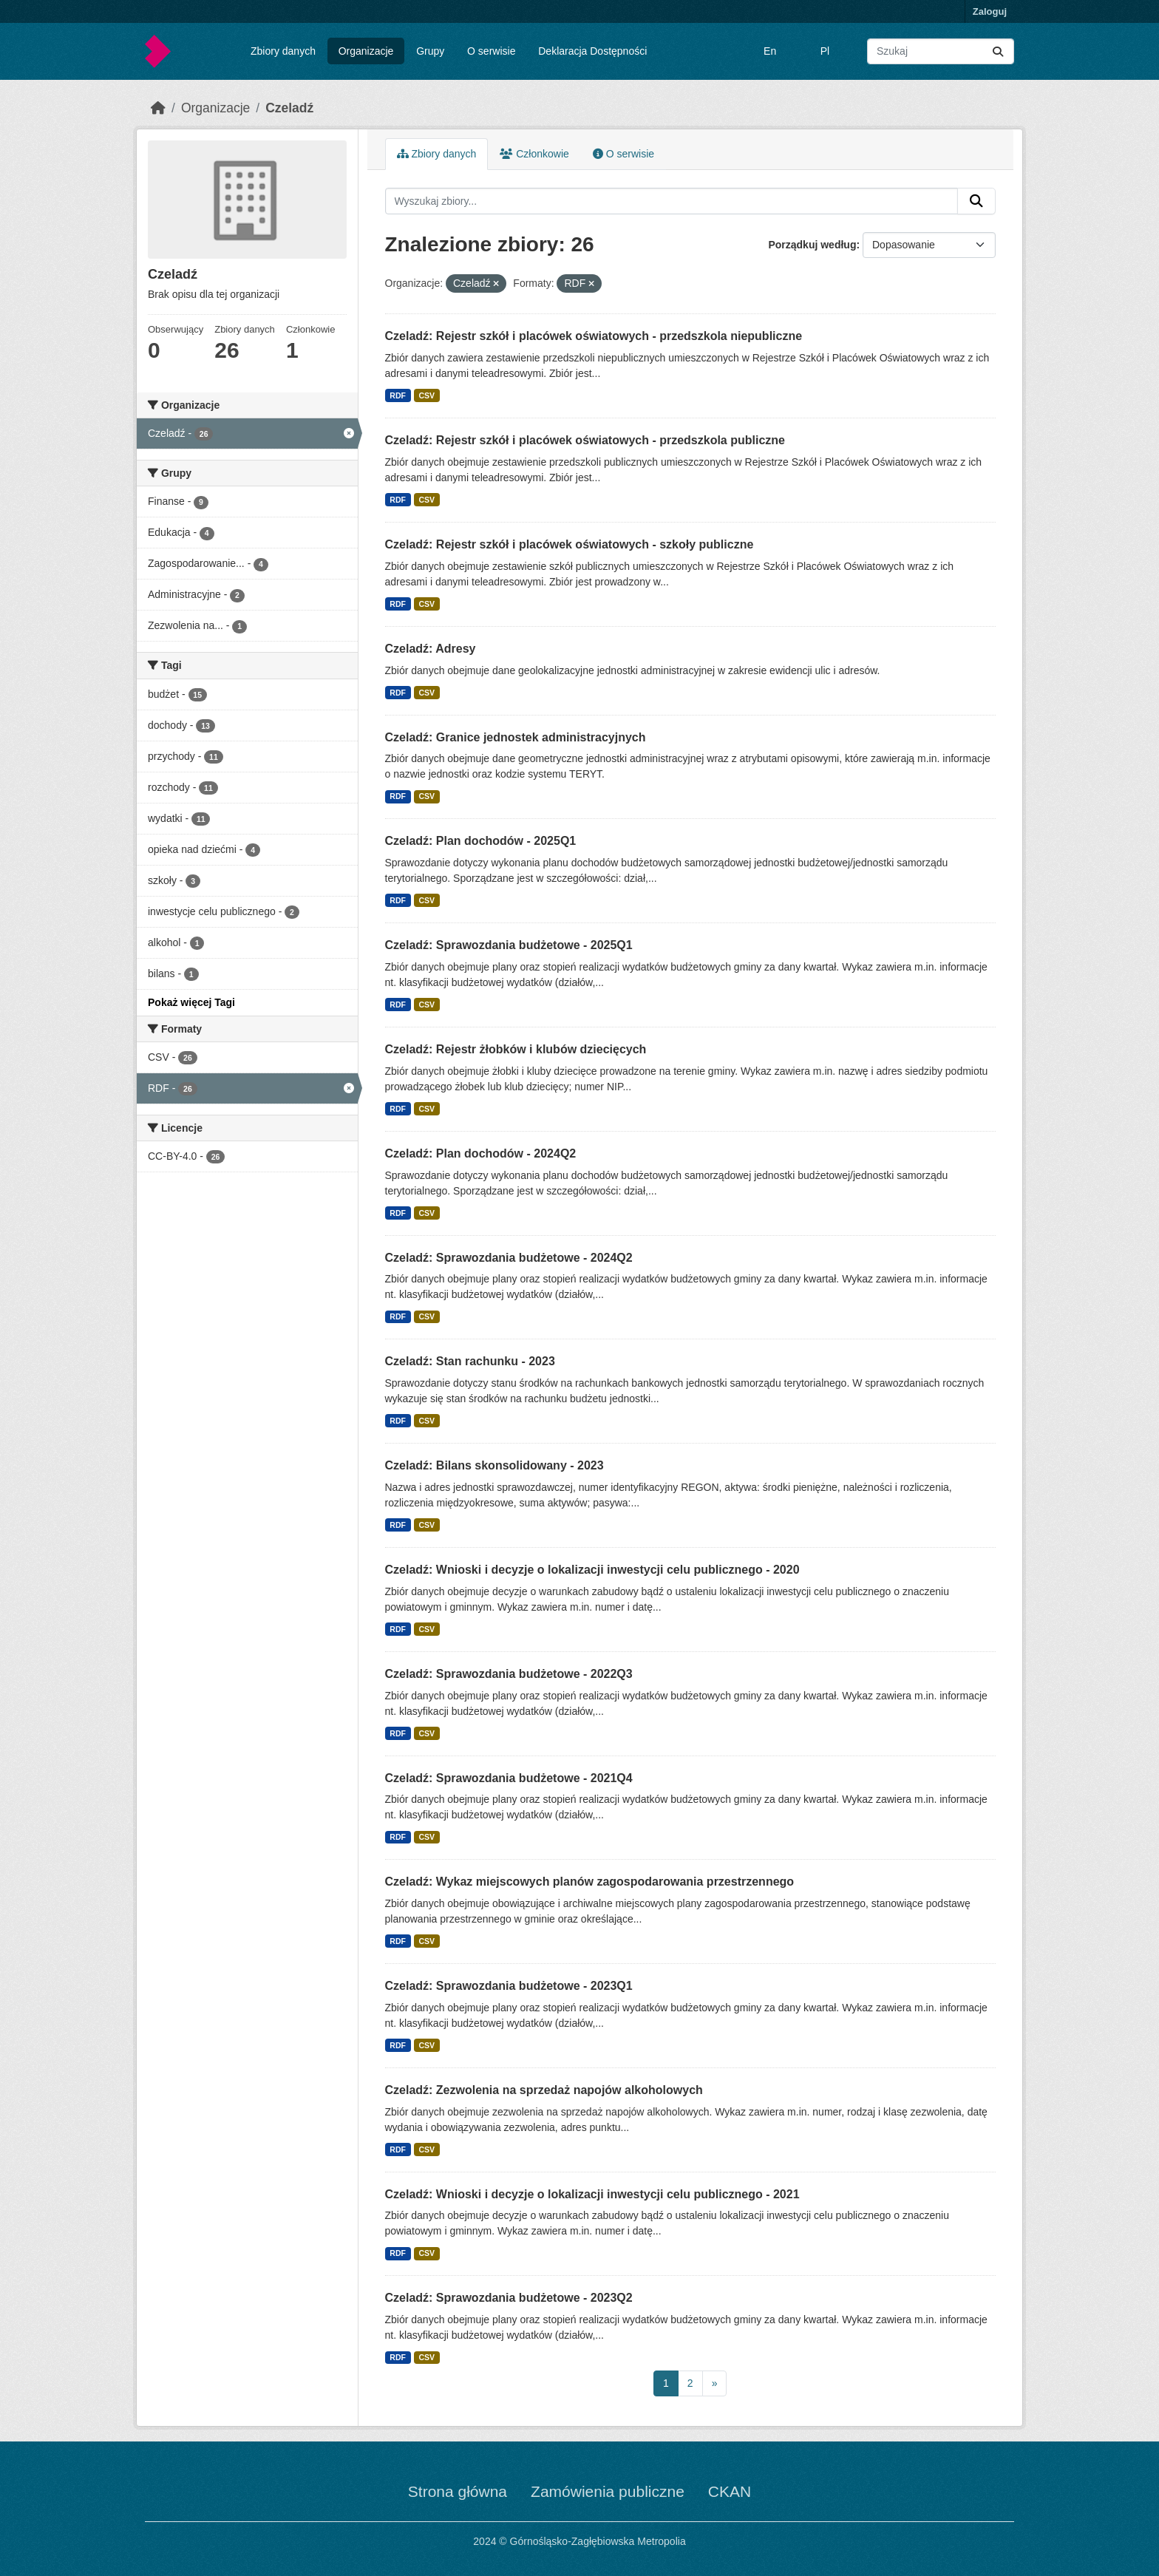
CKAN (729, 2491)
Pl (824, 51)
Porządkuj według (812, 245)
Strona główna (457, 2491)
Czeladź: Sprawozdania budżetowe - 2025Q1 (509, 945)
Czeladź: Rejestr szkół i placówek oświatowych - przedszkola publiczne (585, 440)
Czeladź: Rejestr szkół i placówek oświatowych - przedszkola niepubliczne (594, 336)
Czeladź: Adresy (430, 648)
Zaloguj (990, 11)
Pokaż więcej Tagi (191, 1002)
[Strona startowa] (158, 108)
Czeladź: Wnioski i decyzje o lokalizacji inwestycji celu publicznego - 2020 (592, 1569)
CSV (426, 395)
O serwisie (491, 51)
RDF (398, 395)
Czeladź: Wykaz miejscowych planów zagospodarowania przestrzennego (590, 1881)
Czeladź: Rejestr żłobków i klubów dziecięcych (516, 1049)
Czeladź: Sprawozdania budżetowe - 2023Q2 (509, 2297)
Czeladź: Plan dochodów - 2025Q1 (481, 841)
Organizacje (366, 51)
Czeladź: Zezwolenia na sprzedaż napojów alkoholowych (544, 2090)
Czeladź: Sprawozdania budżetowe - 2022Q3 (509, 1674)
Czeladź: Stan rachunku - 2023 (470, 1361)
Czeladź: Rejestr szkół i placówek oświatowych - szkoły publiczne (569, 544)
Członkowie (534, 154)
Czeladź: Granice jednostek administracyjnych (515, 737)
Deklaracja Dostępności (592, 51)
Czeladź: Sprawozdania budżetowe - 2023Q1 (509, 1985)
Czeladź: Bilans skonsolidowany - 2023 (494, 1465)
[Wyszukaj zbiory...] (940, 51)
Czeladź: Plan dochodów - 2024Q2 (481, 1153)
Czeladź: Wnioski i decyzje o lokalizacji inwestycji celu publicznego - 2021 (592, 2194)
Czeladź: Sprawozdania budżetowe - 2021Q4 (509, 1778)
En (770, 51)
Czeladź (289, 108)
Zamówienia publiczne (607, 2491)
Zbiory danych (283, 51)
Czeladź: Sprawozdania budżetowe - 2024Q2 (509, 1257)
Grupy (430, 51)
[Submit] (998, 51)
